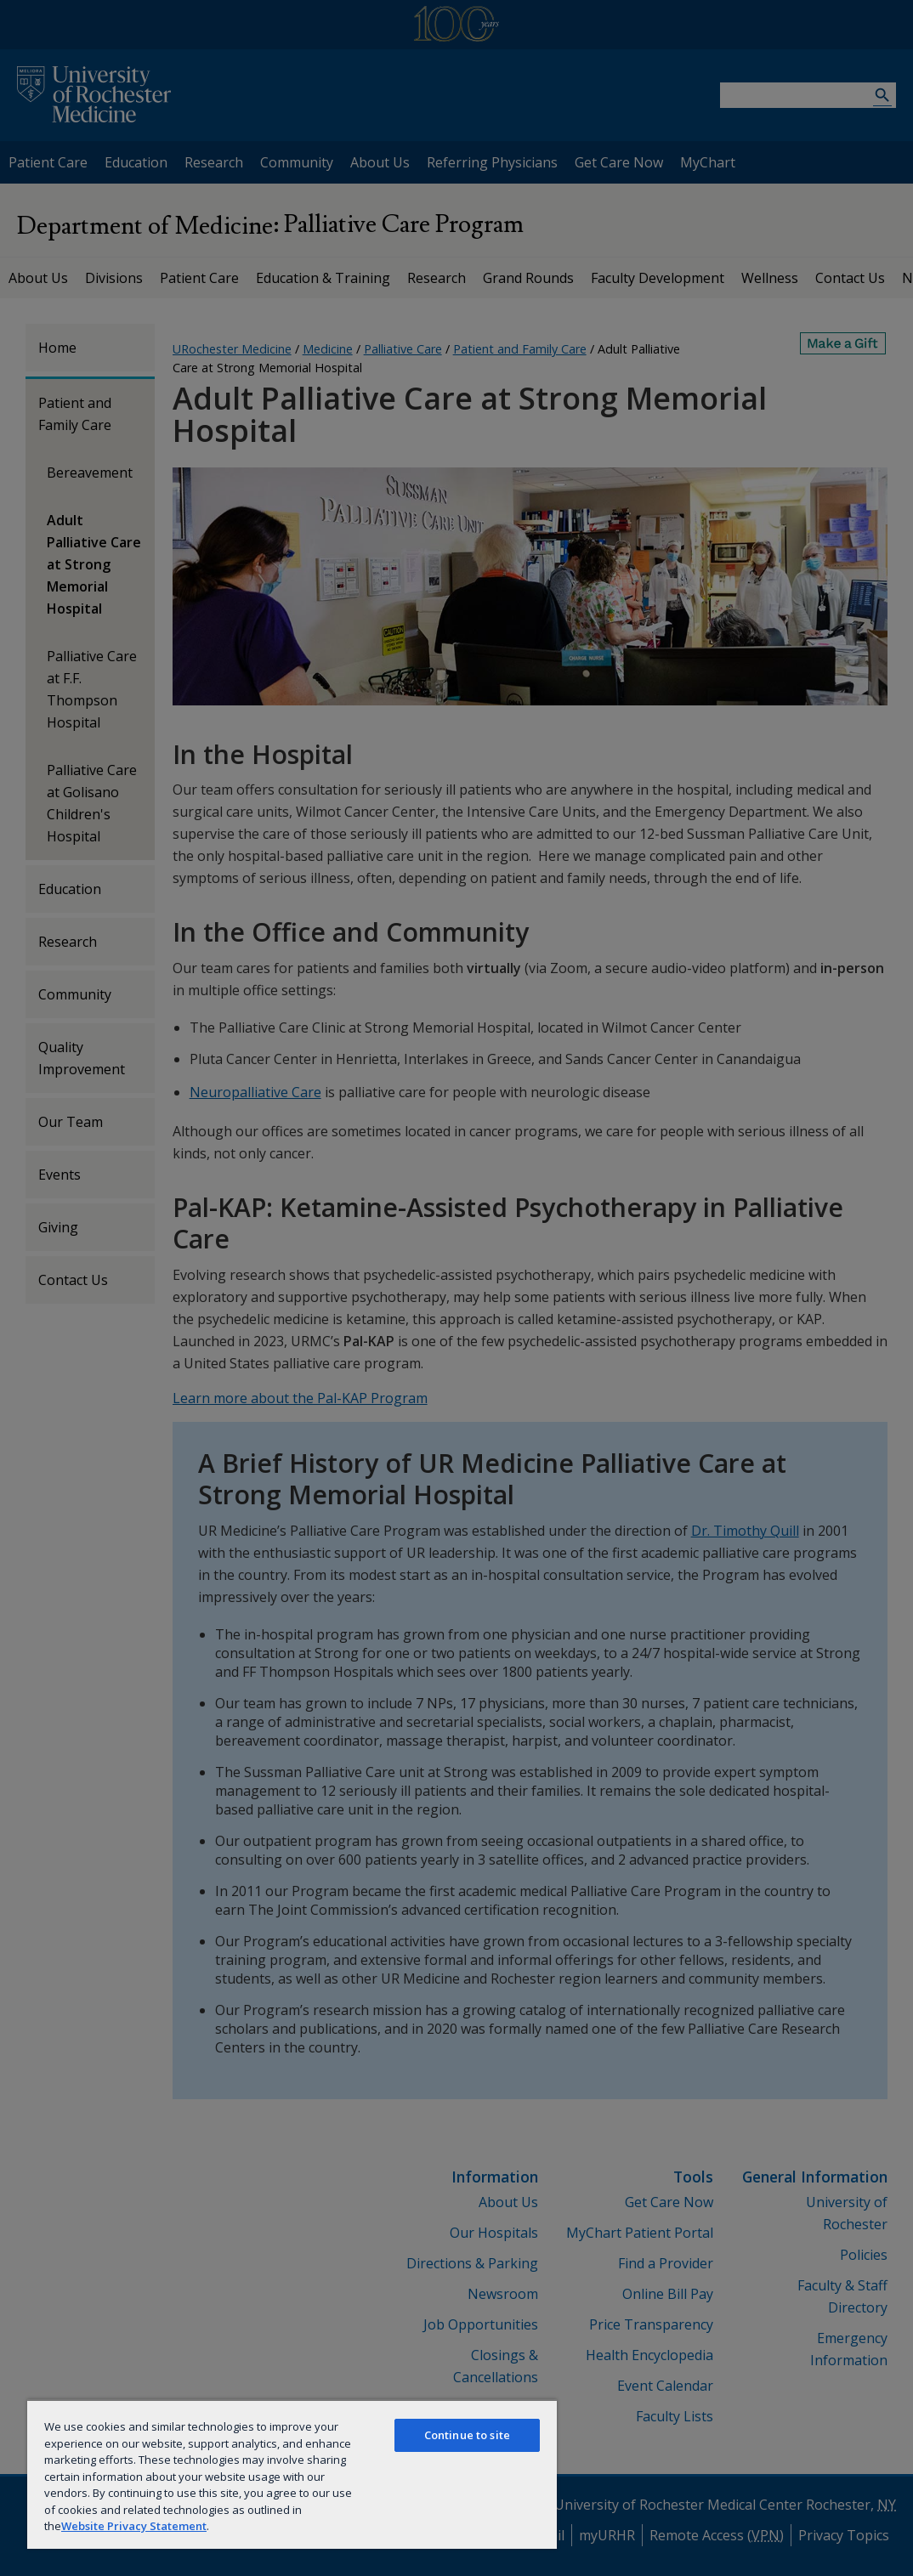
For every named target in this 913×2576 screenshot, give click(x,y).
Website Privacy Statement (134, 2526)
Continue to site (467, 2435)
